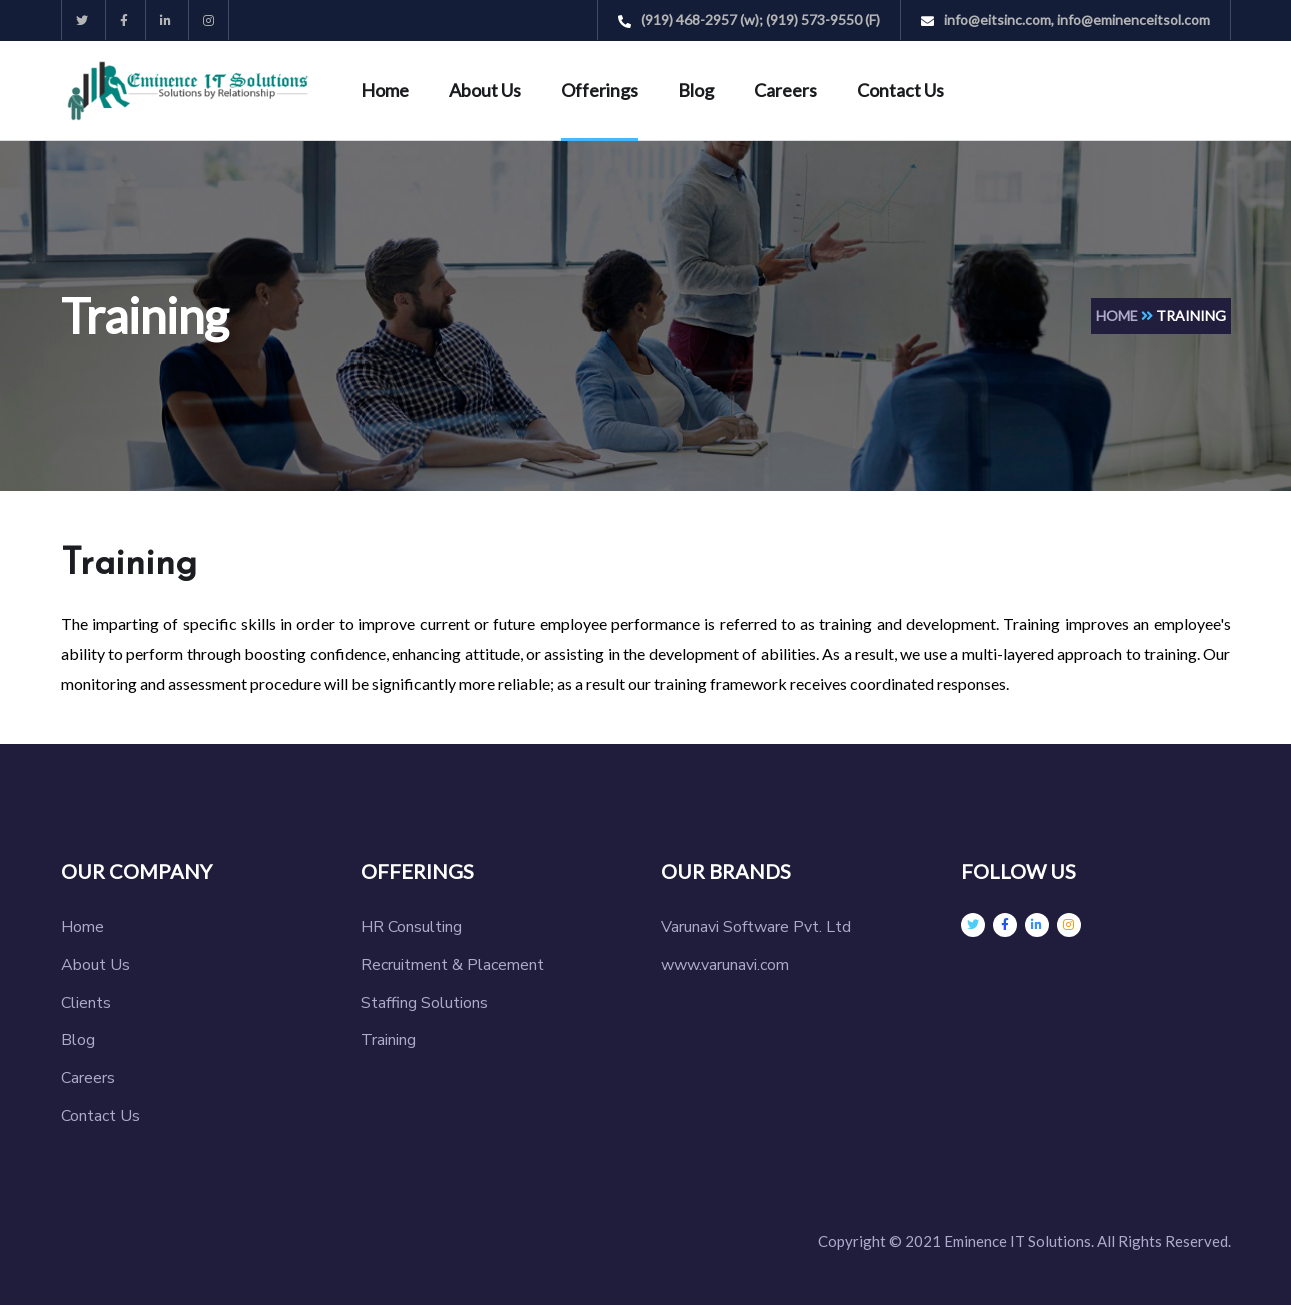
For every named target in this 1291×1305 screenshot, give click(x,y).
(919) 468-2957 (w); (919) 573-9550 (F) (749, 19)
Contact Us (900, 90)
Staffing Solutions (424, 1003)
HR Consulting (411, 927)
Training (388, 1040)
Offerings (599, 90)
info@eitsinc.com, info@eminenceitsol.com (1065, 19)
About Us (485, 90)
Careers (785, 90)
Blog (696, 90)
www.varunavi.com (725, 965)
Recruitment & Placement (452, 965)
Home (385, 90)
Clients (86, 1003)
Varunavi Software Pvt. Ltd (756, 927)
